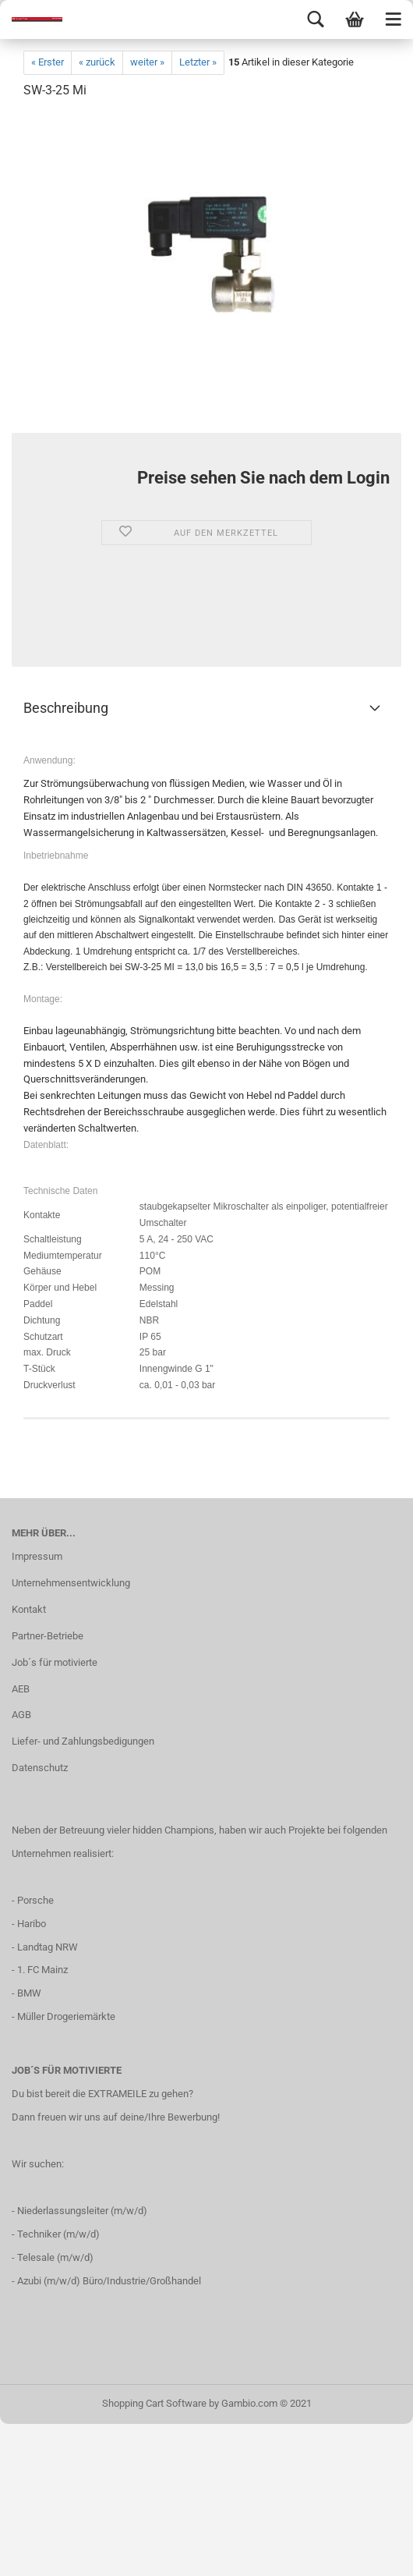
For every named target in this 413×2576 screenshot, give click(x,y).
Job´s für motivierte (54, 1662)
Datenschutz (40, 1767)
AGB (21, 1714)
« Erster (47, 62)
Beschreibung (65, 708)
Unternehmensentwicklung (71, 1583)
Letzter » (198, 62)
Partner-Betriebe (47, 1636)
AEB (21, 1689)
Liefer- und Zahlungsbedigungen (83, 1741)
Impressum (37, 1556)
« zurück (97, 62)
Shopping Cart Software (154, 2403)
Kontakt (29, 1609)
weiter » (147, 62)
